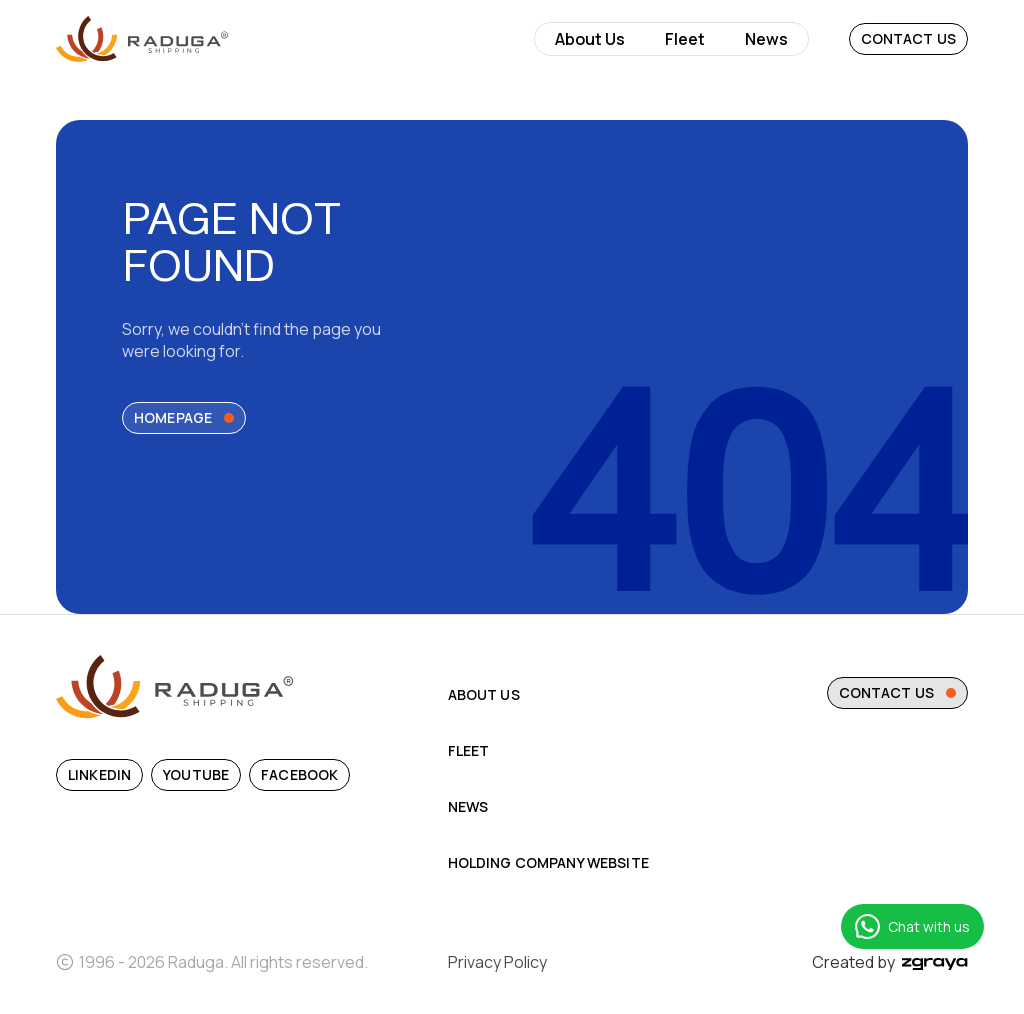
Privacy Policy (497, 962)
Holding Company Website (548, 863)
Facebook (299, 774)
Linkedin (99, 774)
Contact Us (908, 38)
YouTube (196, 774)
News (766, 39)
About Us (590, 39)
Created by (890, 962)
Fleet (685, 39)
